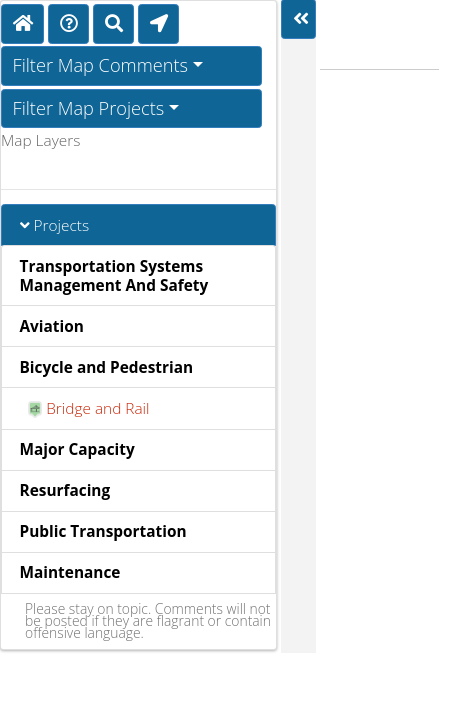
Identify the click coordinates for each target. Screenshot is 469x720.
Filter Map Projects (89, 108)
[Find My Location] (158, 24)
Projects (55, 225)
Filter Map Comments (101, 65)
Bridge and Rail (89, 408)
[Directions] (68, 24)
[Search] (113, 24)
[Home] (22, 24)
